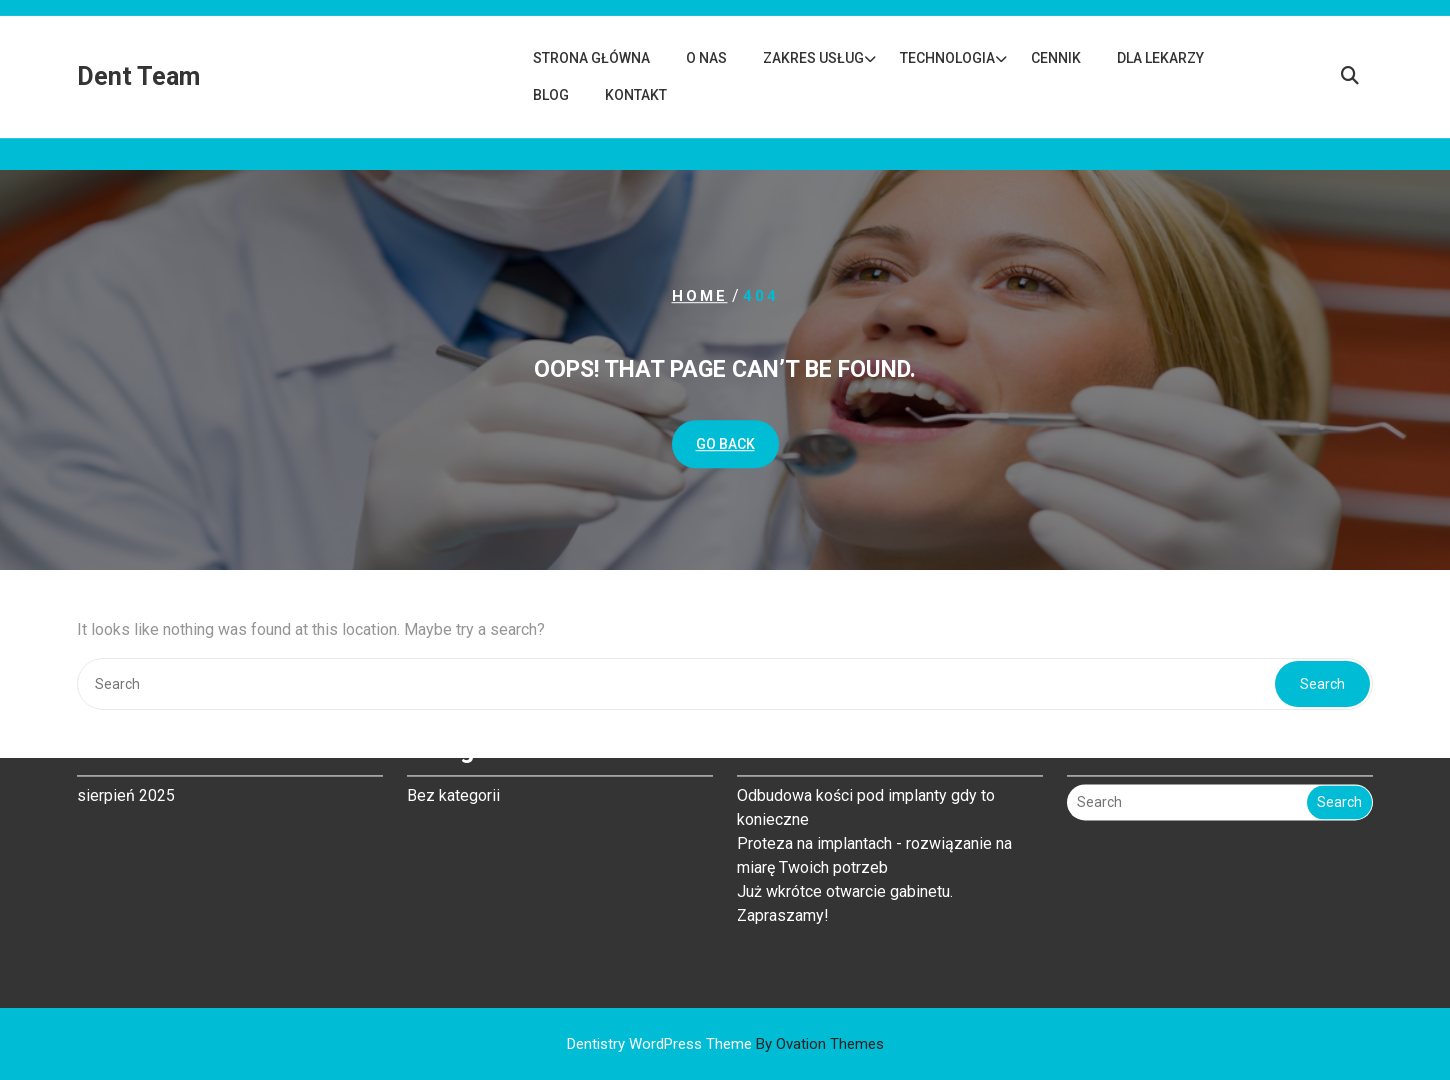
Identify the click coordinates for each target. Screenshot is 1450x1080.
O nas (706, 58)
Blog (551, 95)
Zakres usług (813, 58)
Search (1339, 752)
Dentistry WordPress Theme (725, 1044)
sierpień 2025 (126, 745)
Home (700, 296)
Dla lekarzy (1160, 58)
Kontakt (636, 95)
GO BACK (725, 444)
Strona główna (591, 58)
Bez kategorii (453, 745)
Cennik (1056, 58)
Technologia (947, 58)
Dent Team (138, 76)
